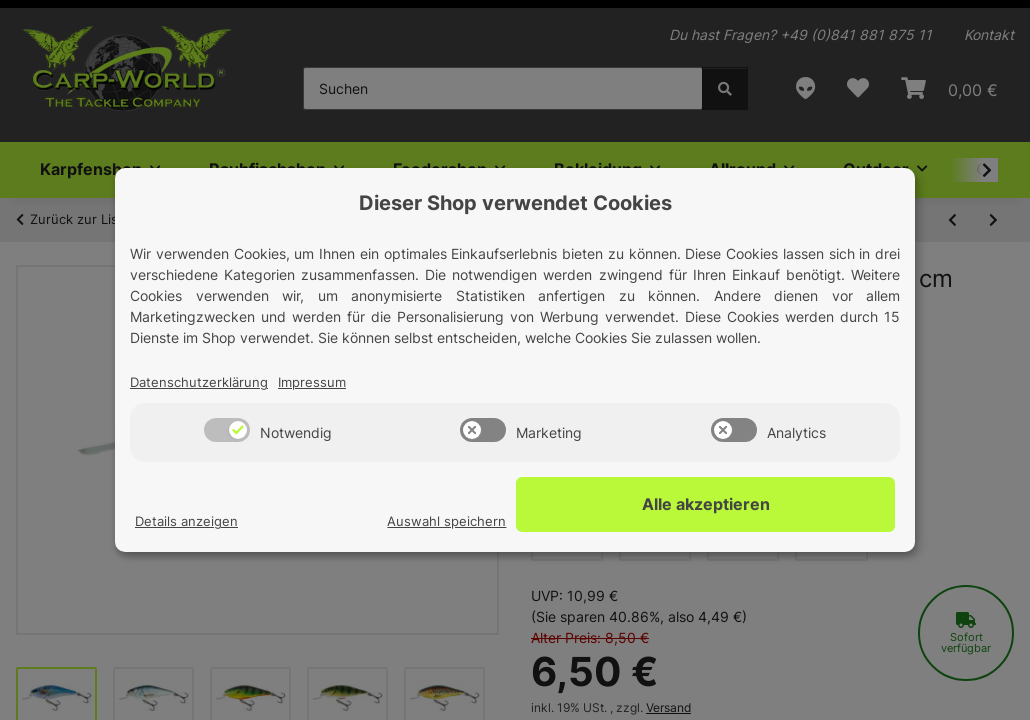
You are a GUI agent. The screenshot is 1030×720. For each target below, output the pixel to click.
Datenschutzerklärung (202, 383)
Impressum (321, 383)
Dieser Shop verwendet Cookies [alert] (515, 203)
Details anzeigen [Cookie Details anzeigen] (189, 522)
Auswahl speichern (624, 522)
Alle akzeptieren (795, 505)
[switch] (227, 431)
